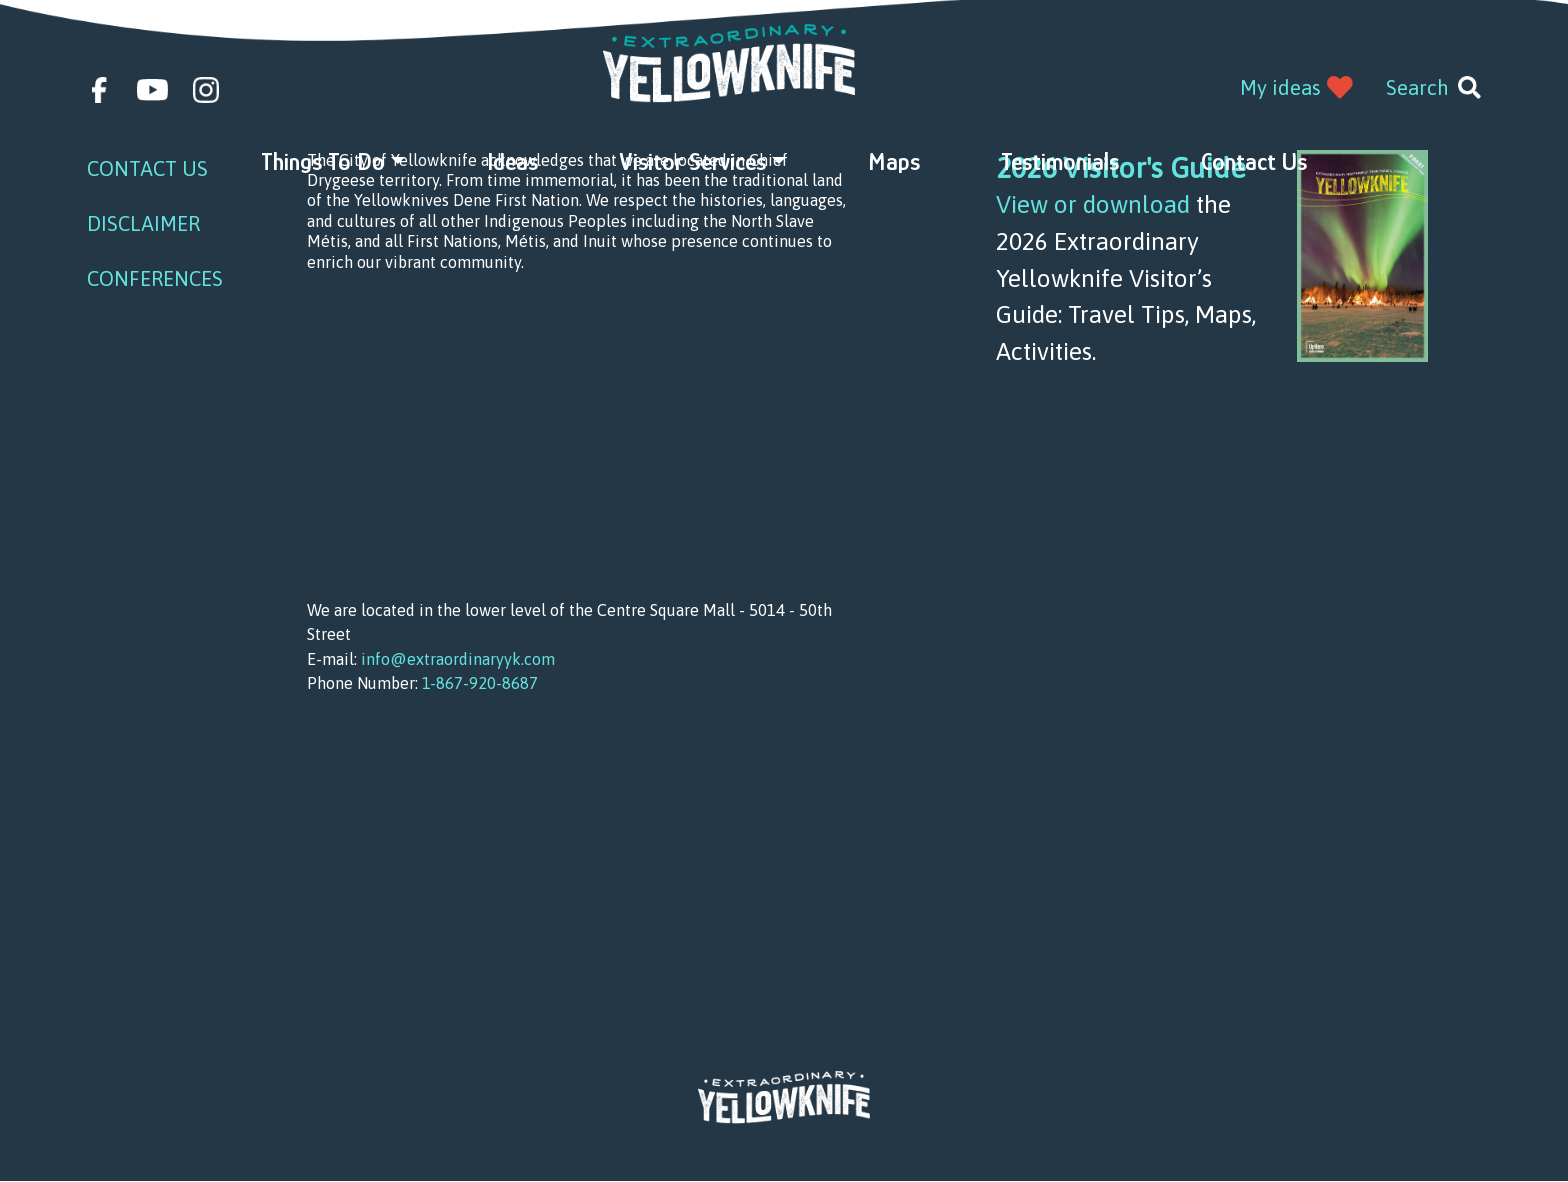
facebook (100, 90)
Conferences (155, 278)
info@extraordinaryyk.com (458, 659)
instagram (206, 90)
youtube (152, 90)
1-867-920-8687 (480, 683)
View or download (1093, 204)
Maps (894, 161)
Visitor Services (692, 161)
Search (1417, 87)
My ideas (1280, 87)
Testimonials (1060, 161)
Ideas (512, 161)
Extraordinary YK (729, 63)
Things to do (323, 161)
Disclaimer (143, 223)
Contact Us (1254, 161)
